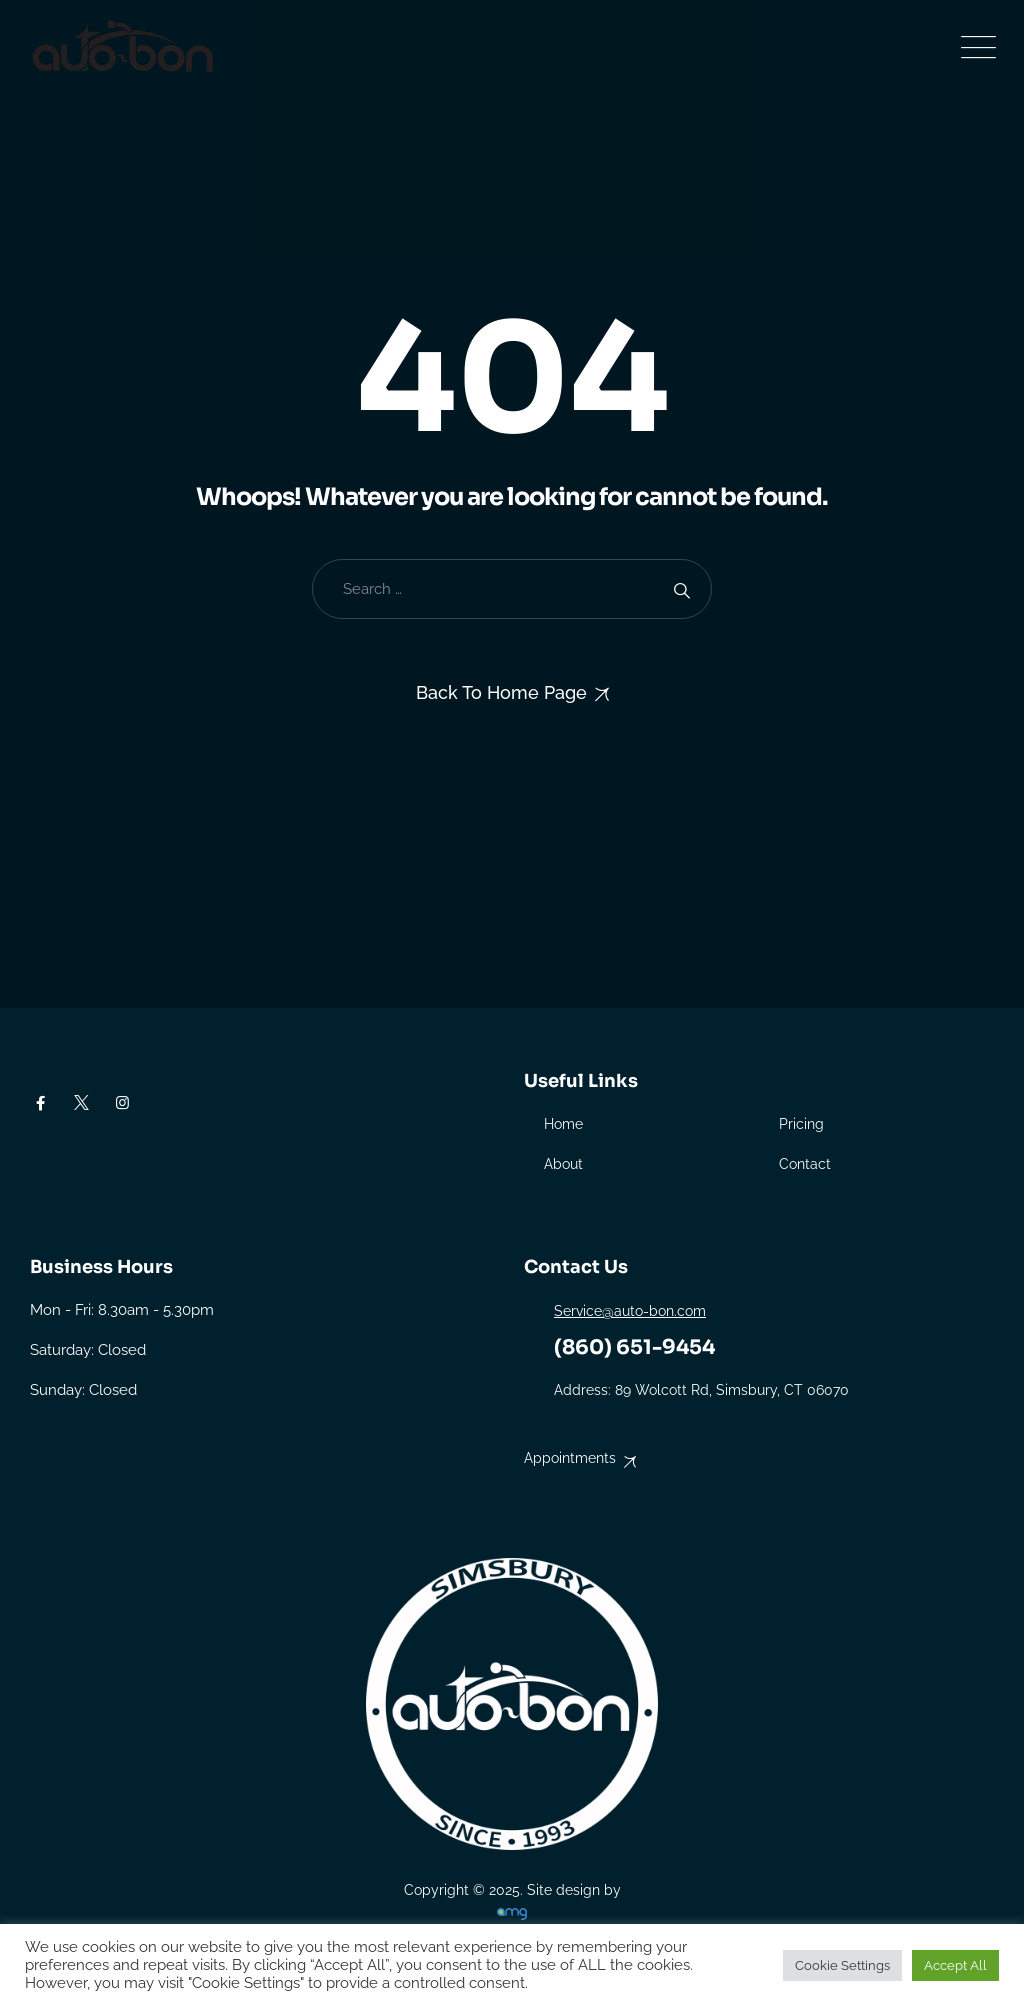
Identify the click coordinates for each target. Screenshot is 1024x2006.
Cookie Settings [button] (842, 1965)
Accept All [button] (955, 1965)
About (563, 1164)
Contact (805, 1164)
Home (563, 1124)
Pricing (801, 1124)
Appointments (570, 1458)
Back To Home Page (501, 692)
